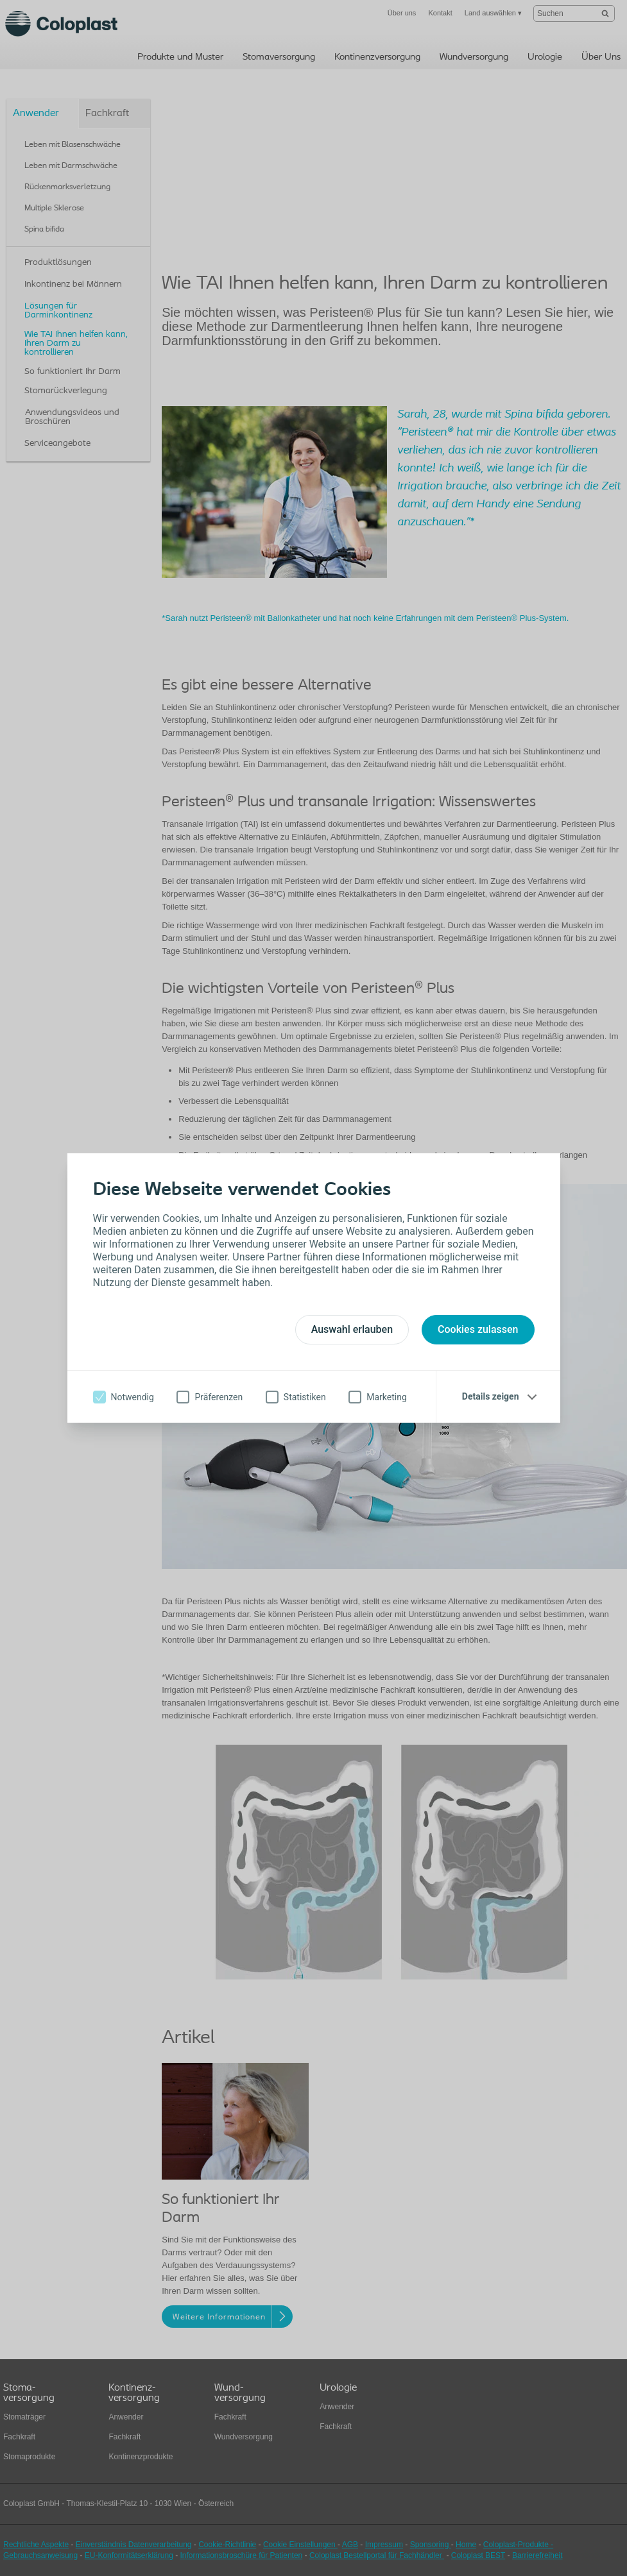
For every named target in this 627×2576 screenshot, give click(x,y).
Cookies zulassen (478, 1329)
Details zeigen (490, 1396)
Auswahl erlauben (352, 1329)
